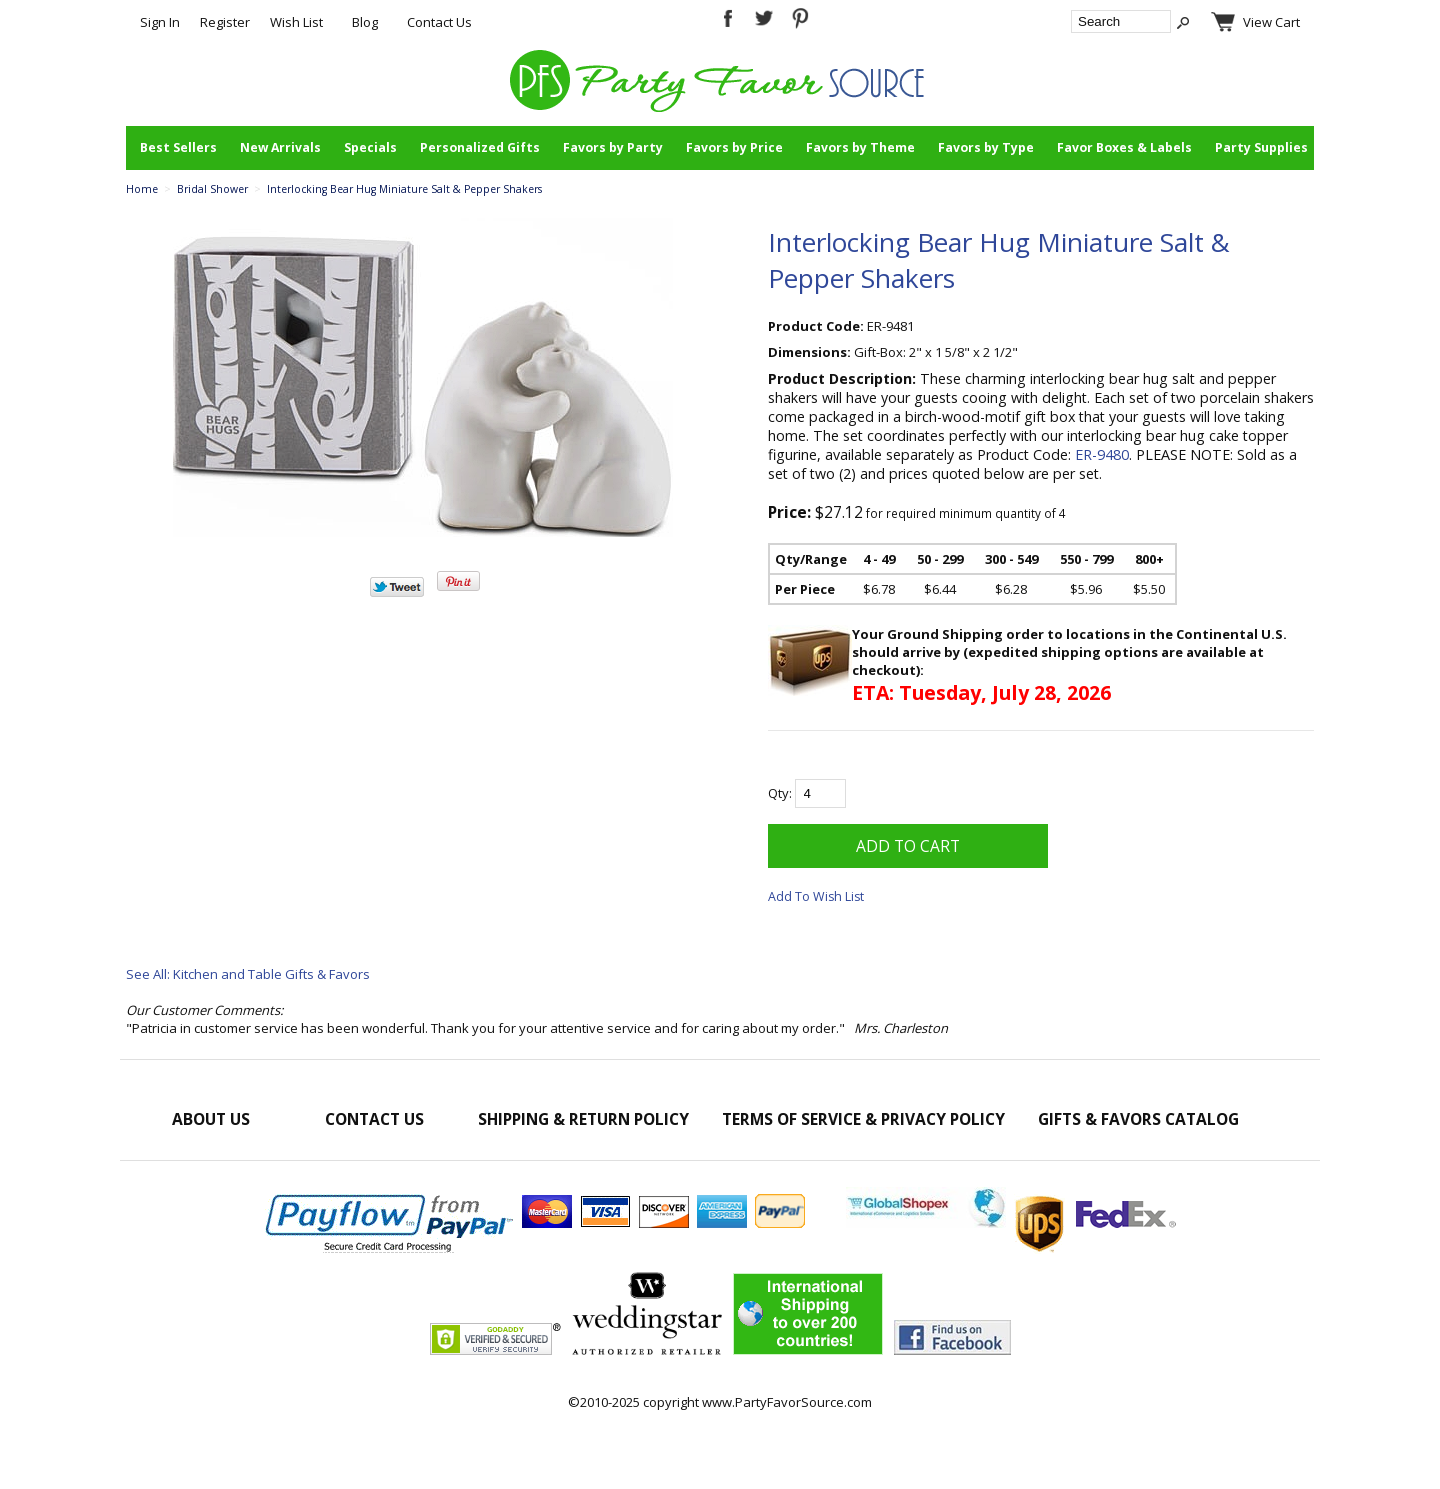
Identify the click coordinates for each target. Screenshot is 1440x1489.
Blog (365, 22)
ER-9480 (1102, 454)
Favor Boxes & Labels (1124, 147)
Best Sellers (178, 147)
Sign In (160, 22)
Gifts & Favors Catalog (1138, 1119)
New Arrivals (280, 147)
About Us (211, 1119)
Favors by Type (986, 147)
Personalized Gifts (480, 147)
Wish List (296, 22)
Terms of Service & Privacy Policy (863, 1119)
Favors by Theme (860, 147)
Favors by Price (734, 147)
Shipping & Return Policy (583, 1119)
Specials (370, 147)
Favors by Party (613, 147)
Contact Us (439, 22)
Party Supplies (1261, 147)
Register (225, 22)
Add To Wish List (816, 896)
